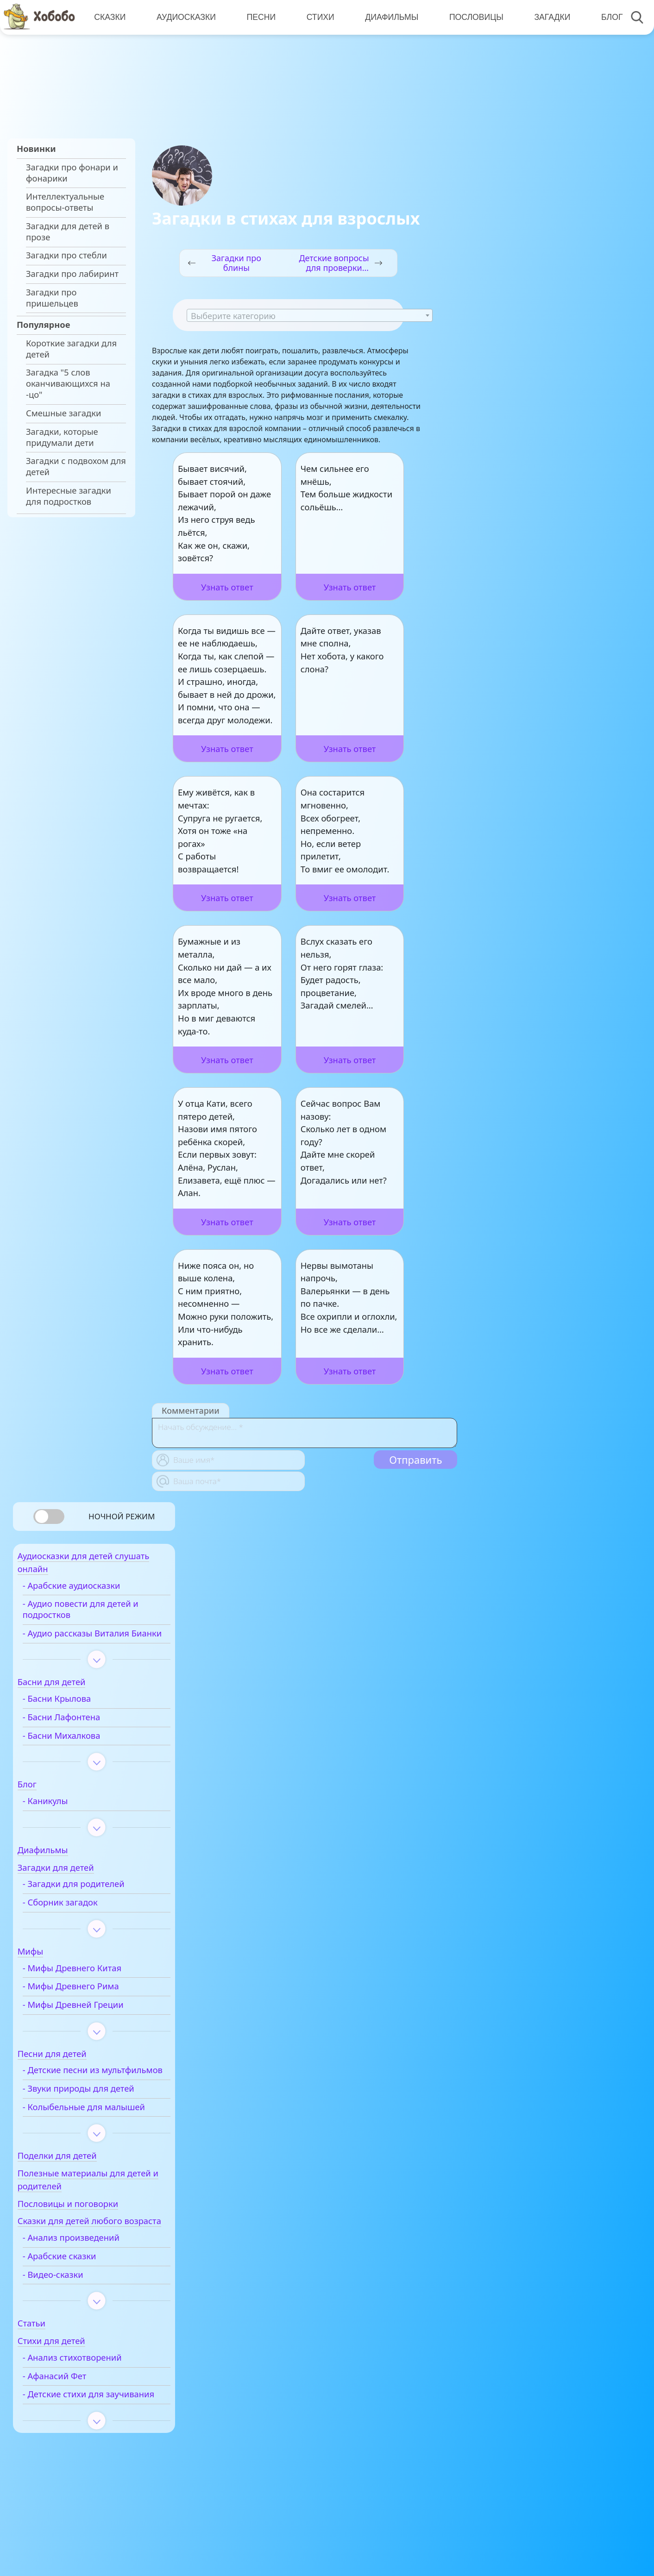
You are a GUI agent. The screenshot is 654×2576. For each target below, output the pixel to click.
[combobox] (310, 315)
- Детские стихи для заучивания (82, 2451)
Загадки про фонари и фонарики (72, 173)
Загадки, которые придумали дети (62, 437)
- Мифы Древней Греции (92, 2021)
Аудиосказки (184, 17)
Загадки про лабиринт (72, 273)
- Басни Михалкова (80, 1752)
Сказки (109, 17)
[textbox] (309, 315)
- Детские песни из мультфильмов (80, 2092)
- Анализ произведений (90, 2289)
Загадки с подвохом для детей (76, 466)
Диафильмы (388, 17)
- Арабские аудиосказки (90, 1591)
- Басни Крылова (76, 1715)
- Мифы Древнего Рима (90, 2003)
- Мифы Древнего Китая (91, 1984)
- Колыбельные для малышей (82, 2140)
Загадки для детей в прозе (67, 231)
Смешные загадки (63, 413)
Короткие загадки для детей (71, 349)
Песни (259, 17)
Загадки (547, 17)
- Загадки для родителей (93, 1900)
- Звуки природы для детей (97, 2116)
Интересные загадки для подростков (68, 496)
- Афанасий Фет (74, 2427)
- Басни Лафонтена (80, 1734)
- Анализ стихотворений (91, 2409)
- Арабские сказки (78, 2307)
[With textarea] (304, 1433)
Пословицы (472, 17)
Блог (606, 17)
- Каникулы (64, 1818)
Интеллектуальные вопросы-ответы (65, 202)
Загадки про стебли (66, 255)
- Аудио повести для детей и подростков (99, 1615)
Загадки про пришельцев (52, 298)
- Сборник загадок (79, 1919)
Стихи (318, 17)
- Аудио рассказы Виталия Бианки (95, 1645)
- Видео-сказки (72, 2326)
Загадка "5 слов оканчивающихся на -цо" (68, 383)
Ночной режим (121, 1516)
